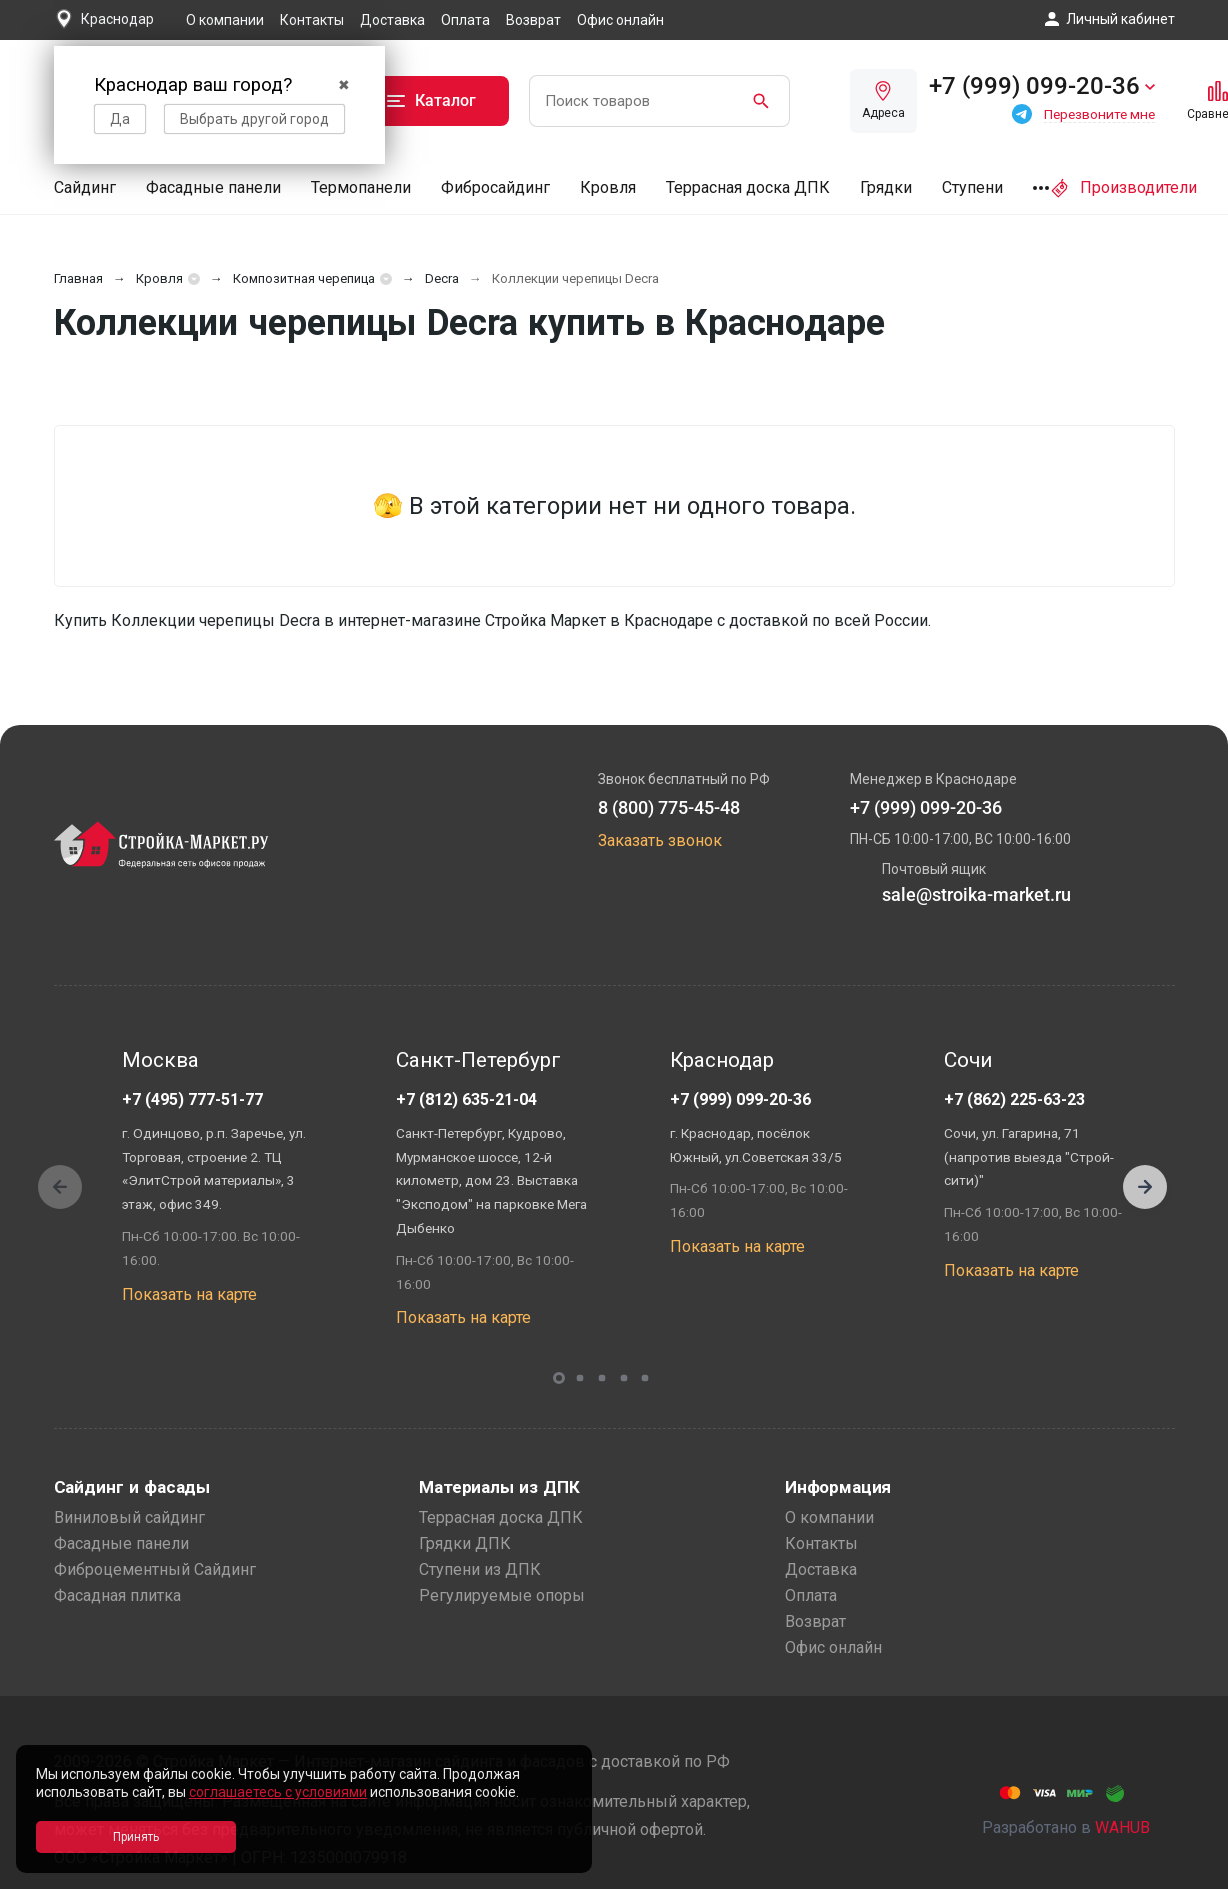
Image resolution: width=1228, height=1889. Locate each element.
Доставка (392, 20)
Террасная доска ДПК (748, 187)
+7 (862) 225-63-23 (1014, 1099)
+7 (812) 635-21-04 (466, 1099)
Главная (78, 278)
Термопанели (361, 187)
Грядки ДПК (465, 1543)
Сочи (968, 1060)
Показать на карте (189, 1294)
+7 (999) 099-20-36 (740, 1099)
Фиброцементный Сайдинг (155, 1569)
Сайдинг (85, 187)
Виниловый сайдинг (129, 1517)
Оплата (465, 20)
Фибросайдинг (495, 187)
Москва (160, 1060)
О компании (225, 20)
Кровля (608, 187)
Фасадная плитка (117, 1595)
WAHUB (1122, 1827)
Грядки (886, 187)
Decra (442, 278)
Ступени (972, 187)
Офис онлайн (620, 20)
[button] (1145, 1187)
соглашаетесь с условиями (278, 1792)
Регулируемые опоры (502, 1595)
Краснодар (722, 1060)
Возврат (533, 20)
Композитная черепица (304, 278)
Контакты (312, 20)
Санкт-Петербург (478, 1060)
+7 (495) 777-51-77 (192, 1099)
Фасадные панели (213, 187)
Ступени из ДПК (480, 1569)
